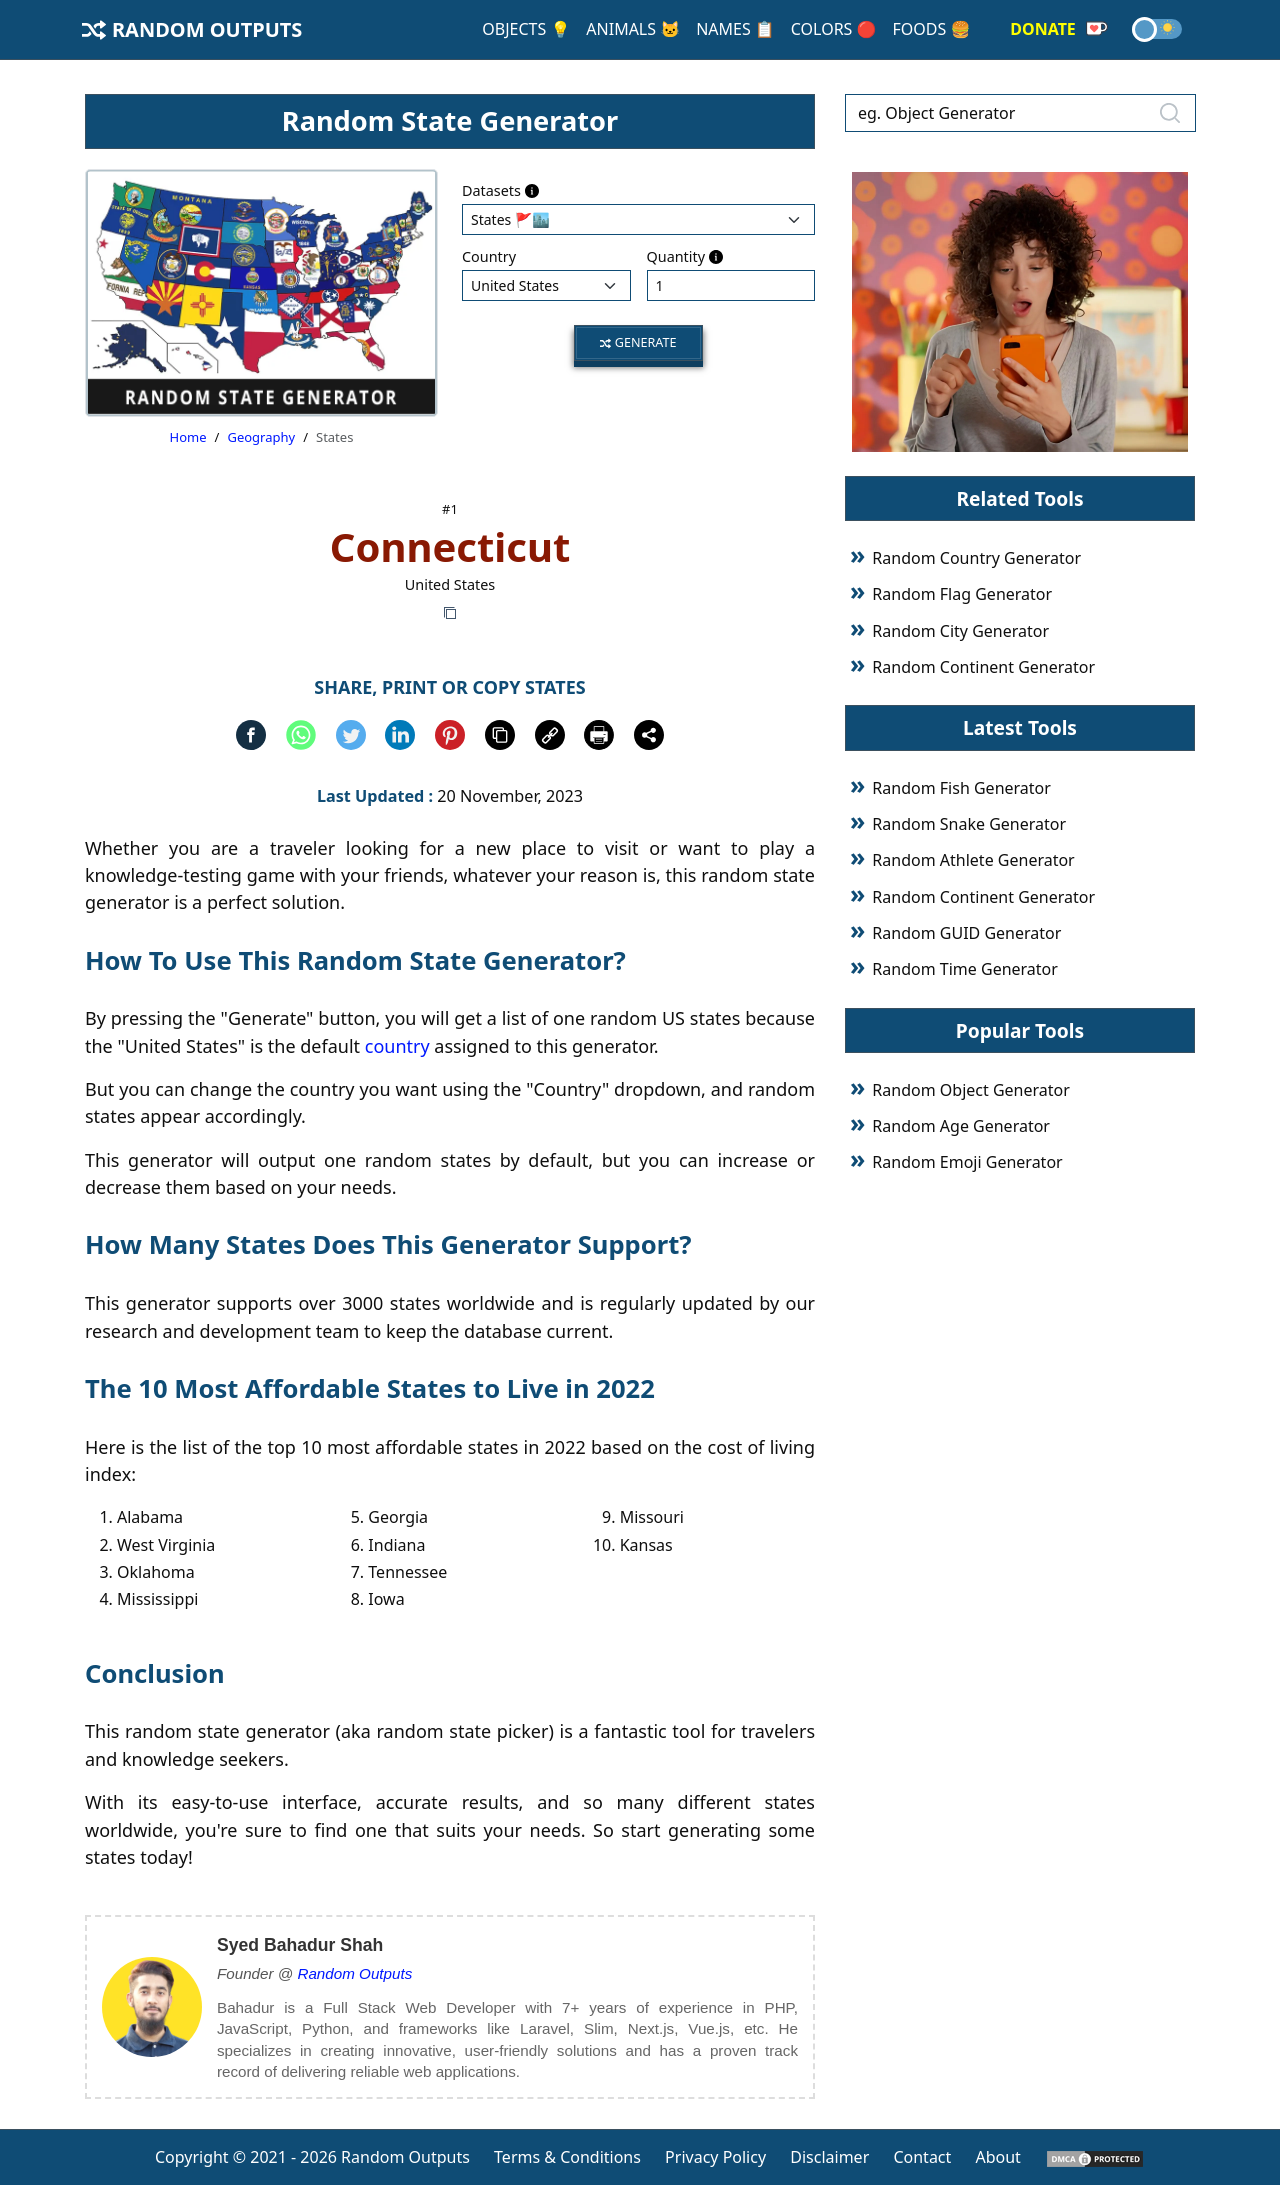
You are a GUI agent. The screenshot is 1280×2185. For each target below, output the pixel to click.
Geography (261, 437)
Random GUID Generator (966, 933)
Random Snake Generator (969, 824)
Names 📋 (735, 29)
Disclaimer (829, 2157)
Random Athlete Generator (973, 860)
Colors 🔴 (834, 29)
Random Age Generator (961, 1126)
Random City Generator (960, 631)
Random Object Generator (970, 1090)
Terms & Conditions (567, 2157)
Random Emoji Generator (967, 1162)
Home (188, 437)
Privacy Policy (715, 2157)
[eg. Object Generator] (1020, 113)
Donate (1059, 29)
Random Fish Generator (961, 788)
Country (489, 256)
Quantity (685, 256)
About (997, 2157)
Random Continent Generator (983, 667)
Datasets (500, 190)
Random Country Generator (976, 558)
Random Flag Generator (962, 594)
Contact (922, 2157)
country (397, 1046)
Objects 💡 (526, 29)
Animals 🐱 (633, 29)
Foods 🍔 (931, 29)
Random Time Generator (965, 969)
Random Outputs (192, 29)
